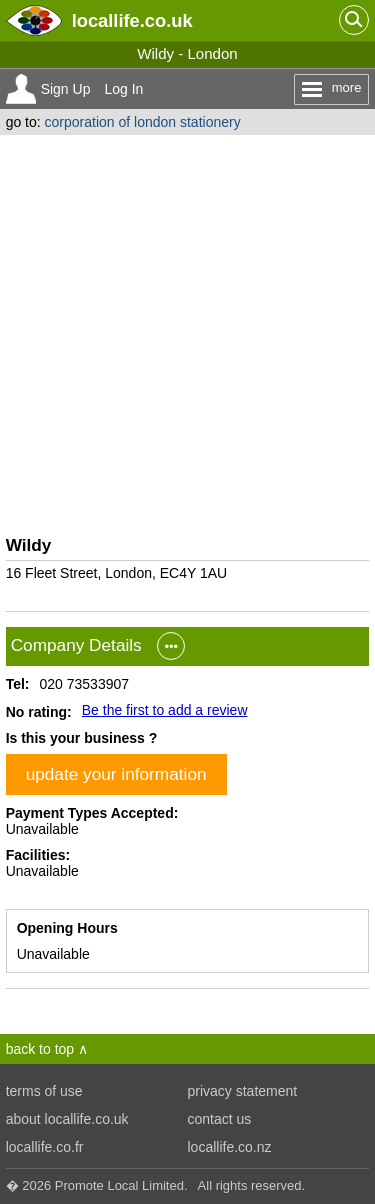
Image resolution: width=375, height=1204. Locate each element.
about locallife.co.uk (67, 1119)
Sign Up (66, 89)
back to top (40, 1049)
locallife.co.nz (230, 1147)
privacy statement (243, 1091)
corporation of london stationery (143, 122)
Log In (123, 89)
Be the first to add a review (165, 710)
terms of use (44, 1091)
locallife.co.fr (45, 1147)
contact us (220, 1119)
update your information (116, 774)
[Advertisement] (187, 332)
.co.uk (132, 20)
